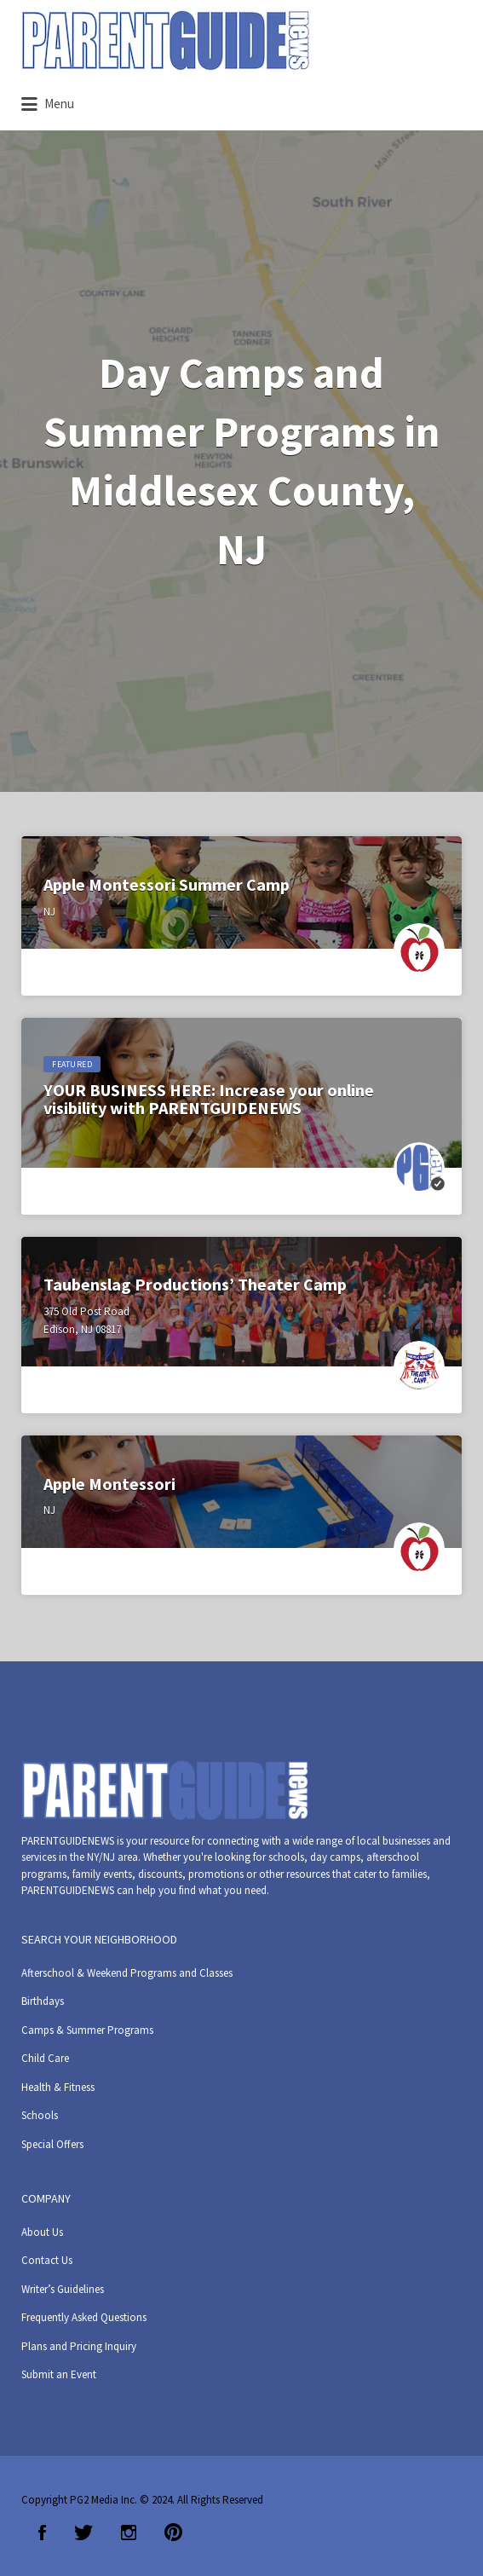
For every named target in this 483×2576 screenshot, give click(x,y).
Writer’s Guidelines (62, 2289)
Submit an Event (58, 2374)
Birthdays (42, 2001)
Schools (39, 2115)
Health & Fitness (58, 2087)
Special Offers (52, 2144)
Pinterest (173, 2532)
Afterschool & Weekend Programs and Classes (127, 1973)
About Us (42, 2232)
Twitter (83, 2532)
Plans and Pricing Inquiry (78, 2346)
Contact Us (46, 2260)
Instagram (128, 2532)
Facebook (42, 2532)
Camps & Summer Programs (87, 2030)
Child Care (45, 2058)
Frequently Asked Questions (84, 2317)
